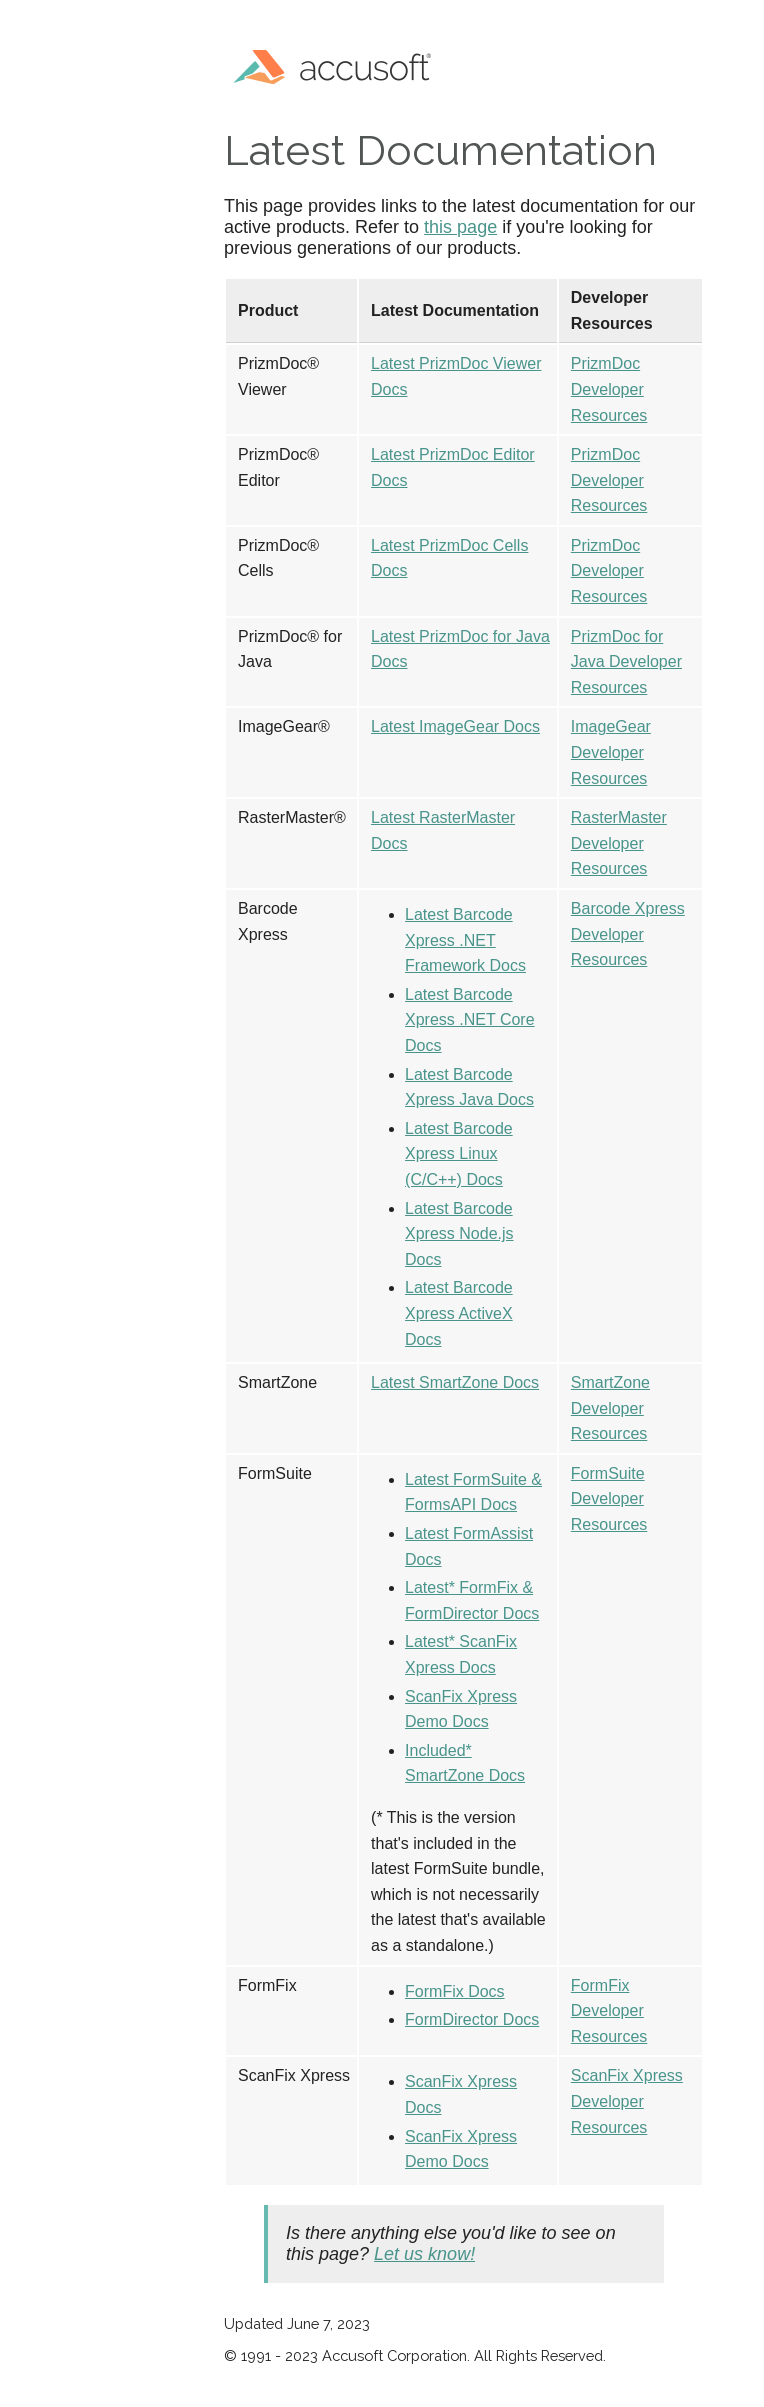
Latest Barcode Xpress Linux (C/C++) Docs (459, 1154)
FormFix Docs (455, 1991)
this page (460, 227)
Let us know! (424, 2254)
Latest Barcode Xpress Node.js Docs (459, 1234)
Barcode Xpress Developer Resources (628, 934)
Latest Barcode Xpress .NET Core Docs (470, 1020)
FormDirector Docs (472, 2019)
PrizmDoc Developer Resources (609, 389)
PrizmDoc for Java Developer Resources (626, 662)
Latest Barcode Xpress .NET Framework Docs (465, 940)
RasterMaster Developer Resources (619, 843)
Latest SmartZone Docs (455, 1382)
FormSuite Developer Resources (609, 1499)
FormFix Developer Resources (609, 2011)
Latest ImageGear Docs (455, 726)
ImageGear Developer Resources (611, 752)
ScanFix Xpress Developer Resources (627, 2101)
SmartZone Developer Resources (610, 1408)
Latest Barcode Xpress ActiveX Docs (459, 1313)
